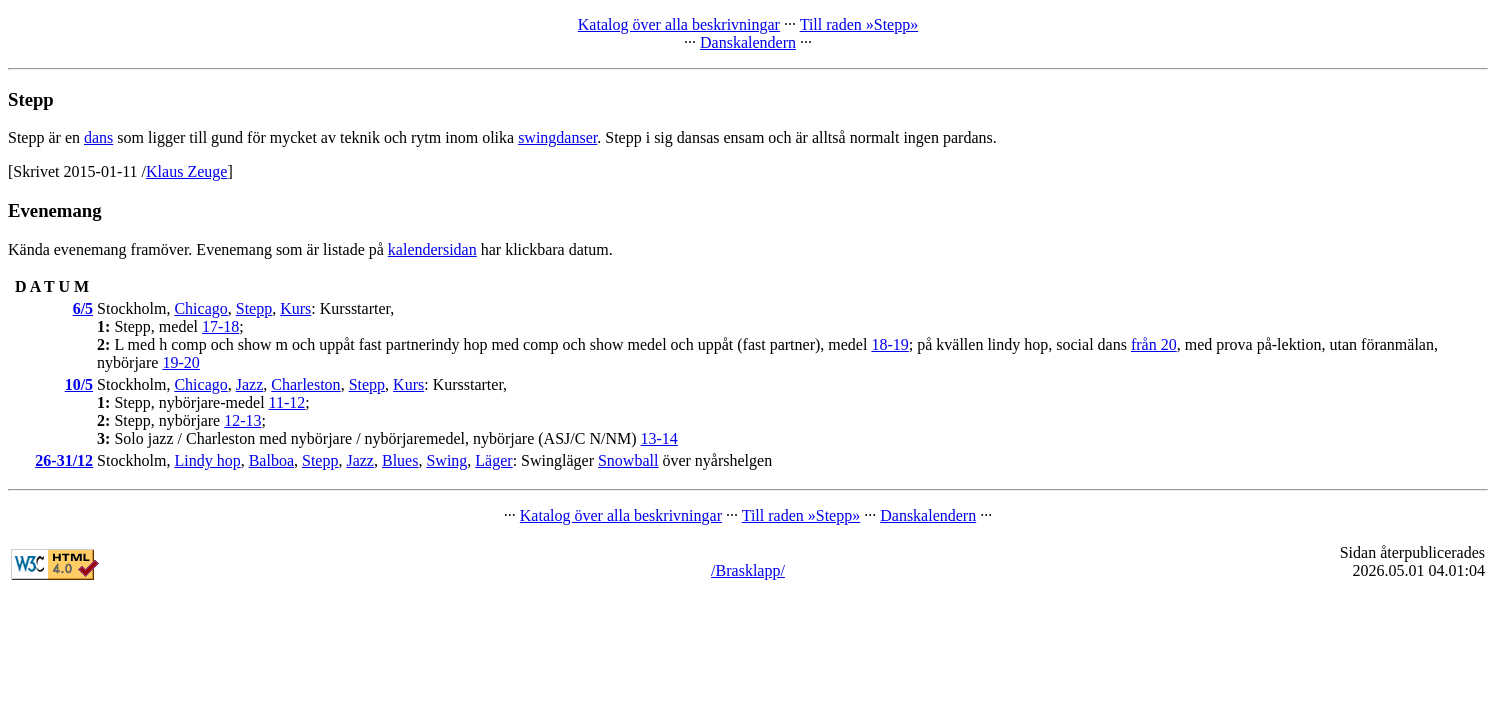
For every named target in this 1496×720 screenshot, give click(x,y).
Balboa (271, 460)
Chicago (200, 308)
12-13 (242, 420)
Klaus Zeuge (186, 171)
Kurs (295, 308)
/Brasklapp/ (748, 570)
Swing (446, 460)
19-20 (180, 362)
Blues (400, 460)
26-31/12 (64, 460)
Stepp (254, 308)
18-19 (889, 344)
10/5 (79, 384)
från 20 (1154, 344)
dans (98, 137)
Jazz (250, 384)
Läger (493, 460)
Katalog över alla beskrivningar (679, 24)
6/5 (83, 308)
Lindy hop (207, 460)
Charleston (305, 384)
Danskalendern (748, 42)
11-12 (287, 402)
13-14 (659, 438)
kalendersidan (432, 249)
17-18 (220, 326)
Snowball (628, 460)
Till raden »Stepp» (859, 24)
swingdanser (557, 137)
